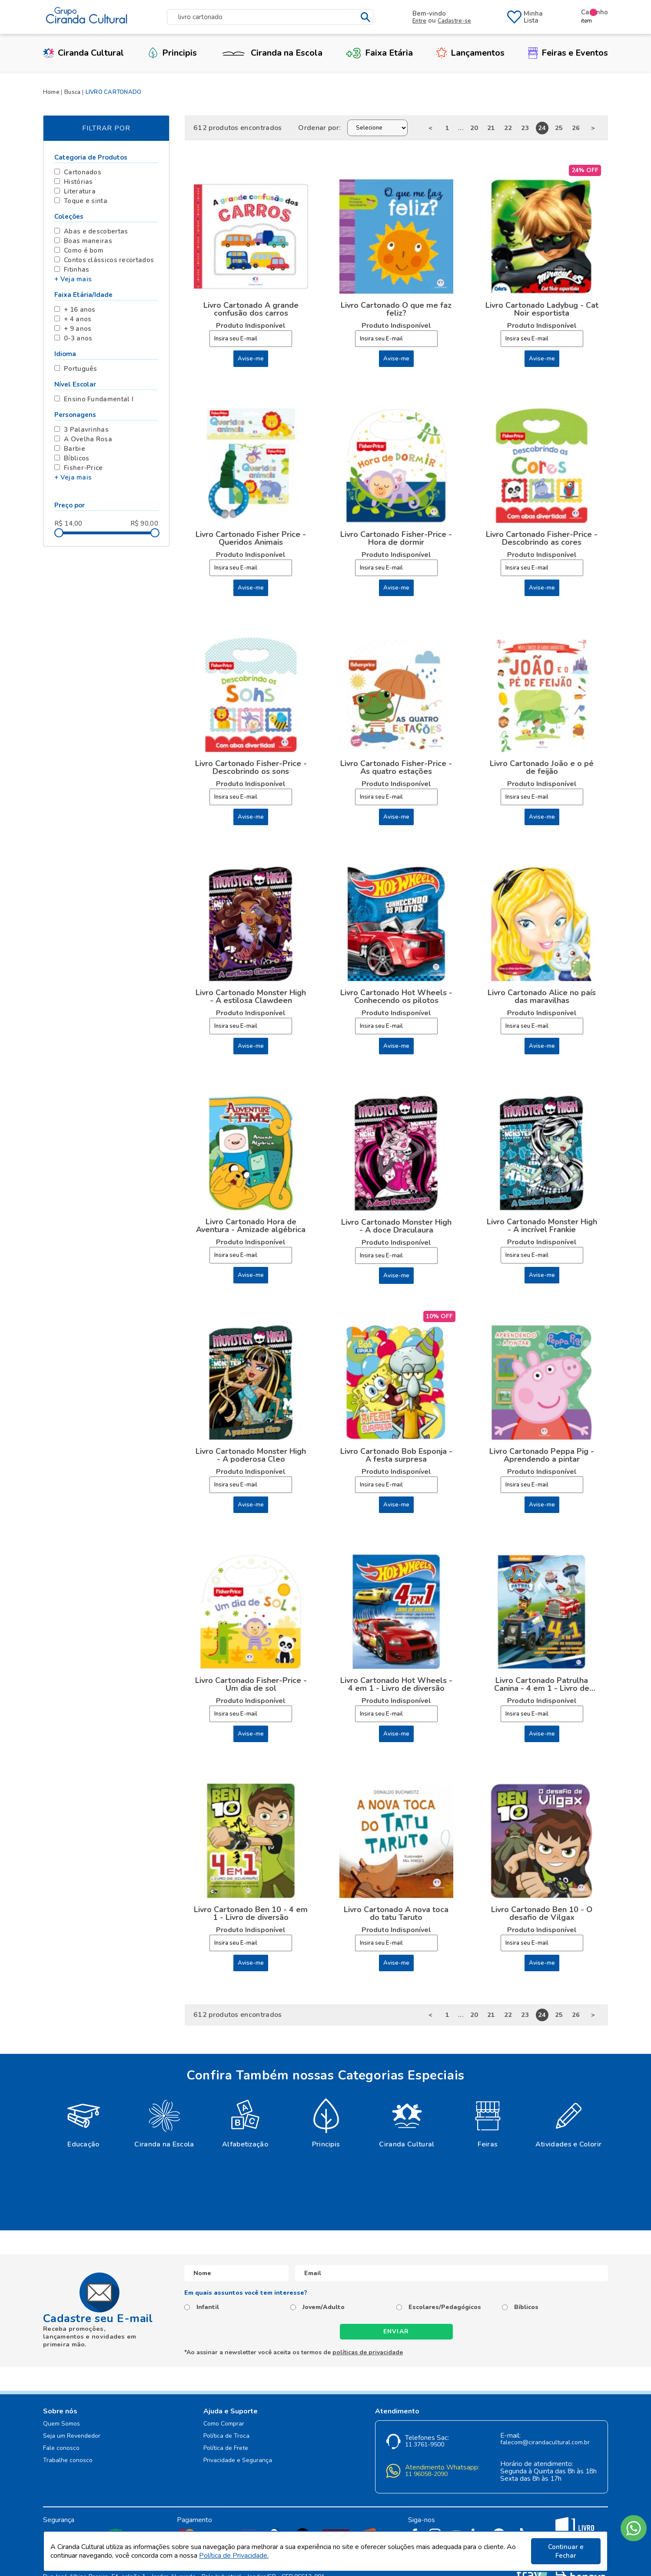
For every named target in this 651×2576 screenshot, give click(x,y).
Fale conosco (61, 2448)
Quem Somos (61, 2424)
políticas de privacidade (367, 2352)
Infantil (207, 2307)
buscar (366, 17)
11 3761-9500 (424, 2445)
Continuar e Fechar (566, 2551)
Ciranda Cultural (83, 53)
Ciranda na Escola (271, 53)
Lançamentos (470, 53)
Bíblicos (526, 2307)
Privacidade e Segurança (237, 2460)
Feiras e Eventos (568, 53)
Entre (419, 21)
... (461, 128)
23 (525, 127)
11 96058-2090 (426, 2474)
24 (542, 127)
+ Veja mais (73, 279)
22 (508, 127)
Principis (172, 53)
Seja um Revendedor (71, 2436)
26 (576, 127)
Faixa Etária (379, 53)
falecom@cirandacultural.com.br (545, 2442)
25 (559, 127)
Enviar (396, 2331)
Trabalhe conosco (68, 2460)
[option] (83, 2122)
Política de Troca (226, 2436)
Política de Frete (225, 2448)
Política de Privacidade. (234, 2555)
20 (474, 127)
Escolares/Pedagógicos (445, 2307)
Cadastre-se (454, 21)
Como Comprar (223, 2424)
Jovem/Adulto (323, 2307)
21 (491, 127)
